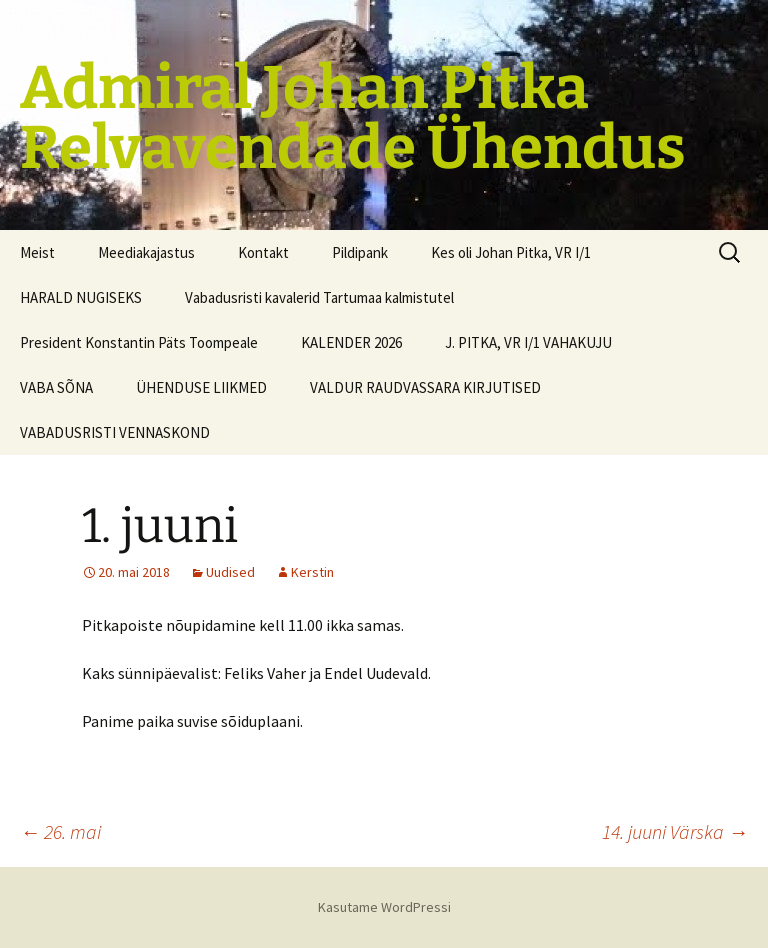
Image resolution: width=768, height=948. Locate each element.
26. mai (60, 831)
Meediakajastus (146, 252)
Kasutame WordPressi (384, 907)
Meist (37, 252)
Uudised (230, 572)
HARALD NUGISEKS (81, 297)
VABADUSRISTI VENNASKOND (115, 432)
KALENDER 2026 (351, 342)
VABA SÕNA (56, 387)
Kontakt (263, 252)
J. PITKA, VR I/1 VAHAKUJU (528, 342)
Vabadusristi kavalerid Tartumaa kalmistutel (319, 297)
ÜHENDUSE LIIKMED (201, 387)
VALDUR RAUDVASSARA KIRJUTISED (425, 387)
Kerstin (312, 572)
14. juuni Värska (675, 831)
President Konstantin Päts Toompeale (139, 342)
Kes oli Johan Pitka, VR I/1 (511, 252)
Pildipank (360, 252)
